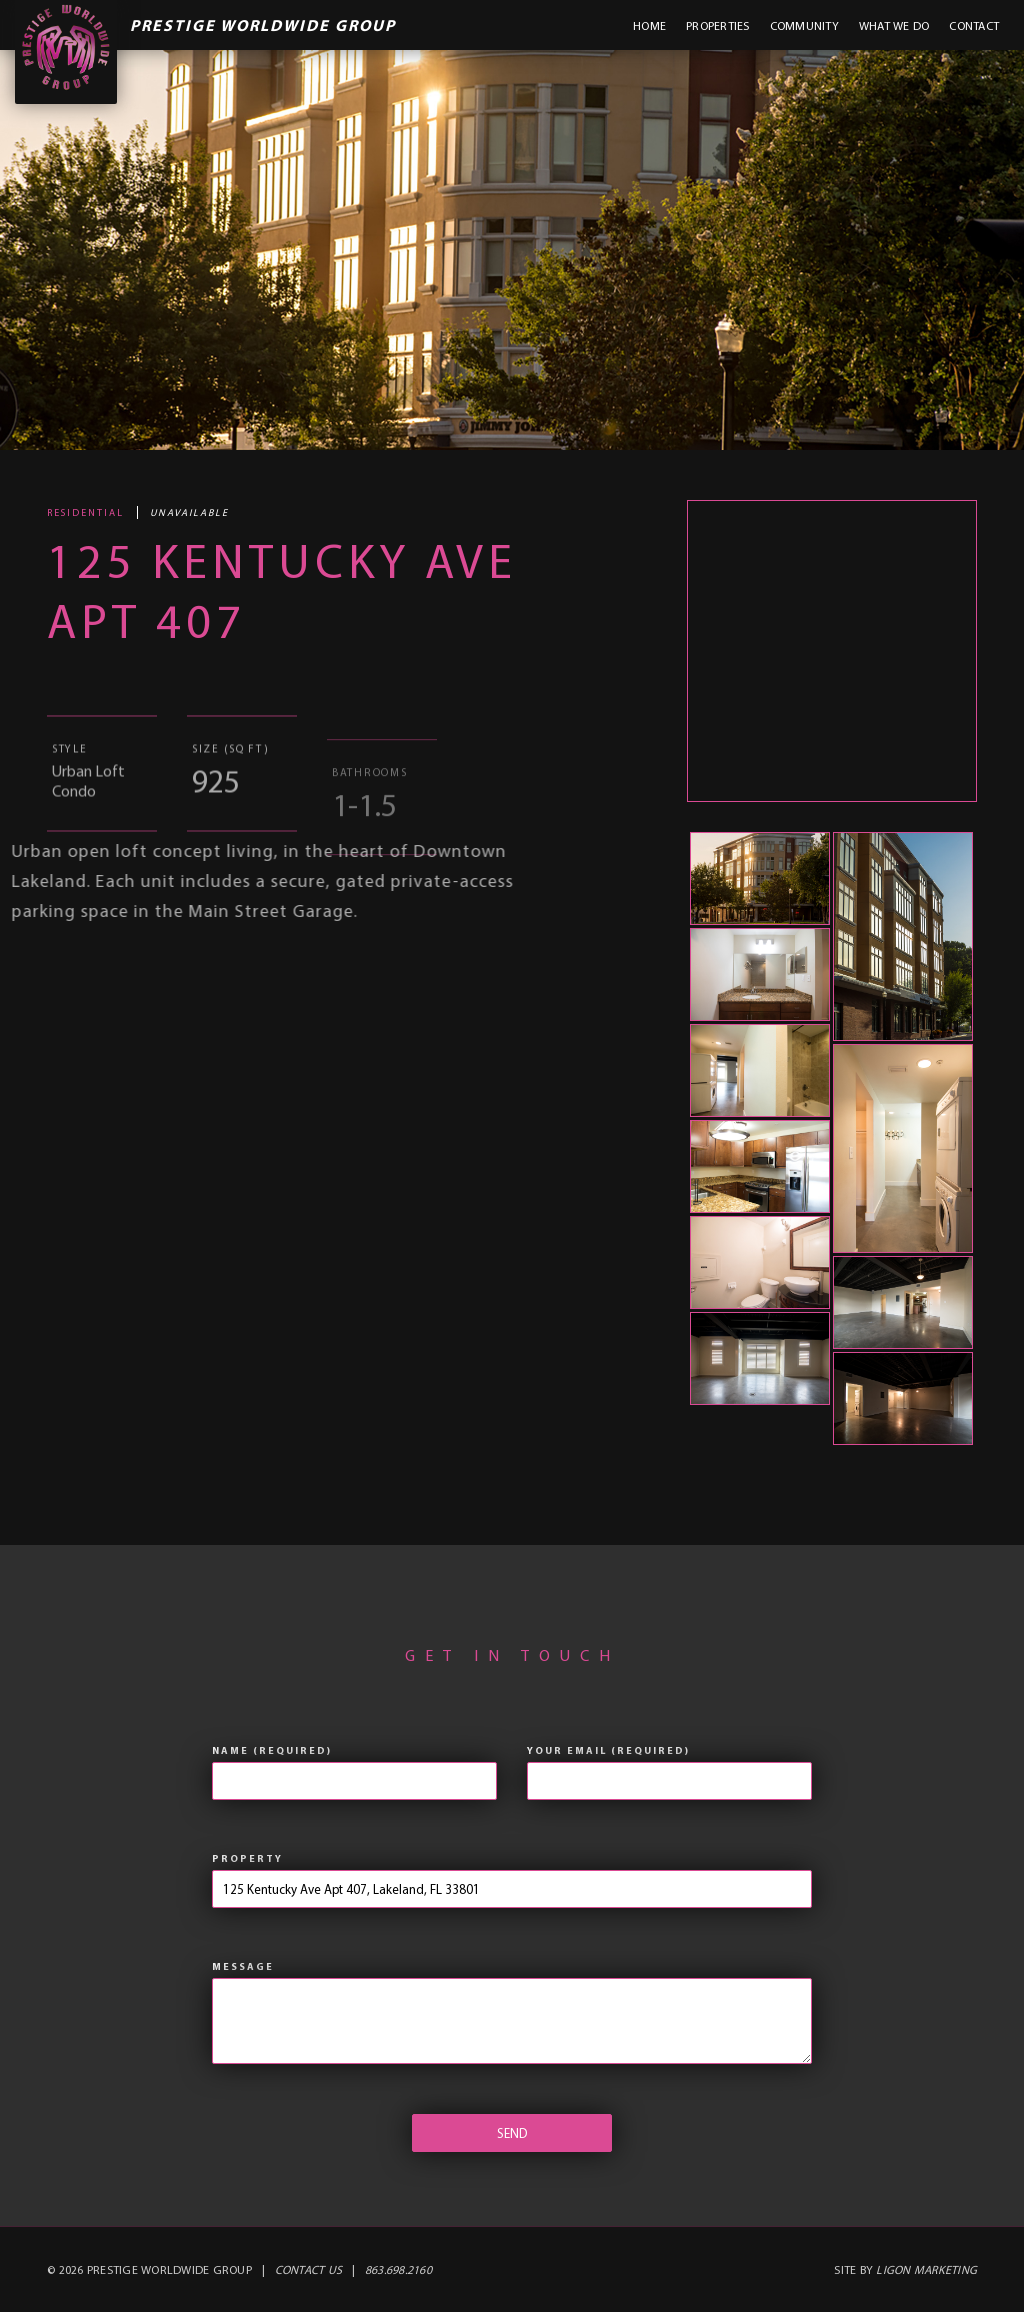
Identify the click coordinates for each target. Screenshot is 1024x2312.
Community (804, 25)
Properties (718, 25)
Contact (974, 25)
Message (243, 1966)
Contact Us (309, 2269)
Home (649, 25)
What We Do (894, 25)
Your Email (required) (608, 1750)
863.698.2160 (398, 2269)
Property (247, 1858)
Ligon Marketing (926, 2269)
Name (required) (272, 1750)
